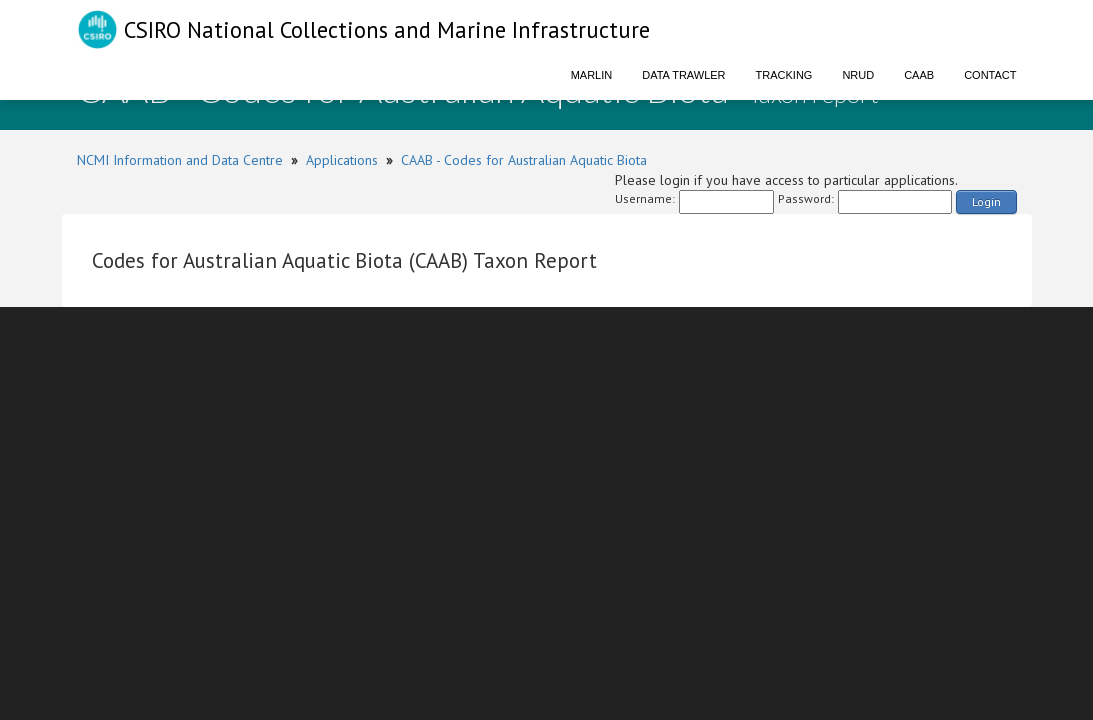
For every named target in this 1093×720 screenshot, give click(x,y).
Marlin (592, 75)
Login (986, 201)
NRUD (858, 75)
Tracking (784, 75)
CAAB (919, 75)
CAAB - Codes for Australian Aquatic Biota (524, 160)
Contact (990, 75)
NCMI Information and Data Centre (180, 160)
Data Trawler (683, 75)
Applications (342, 160)
